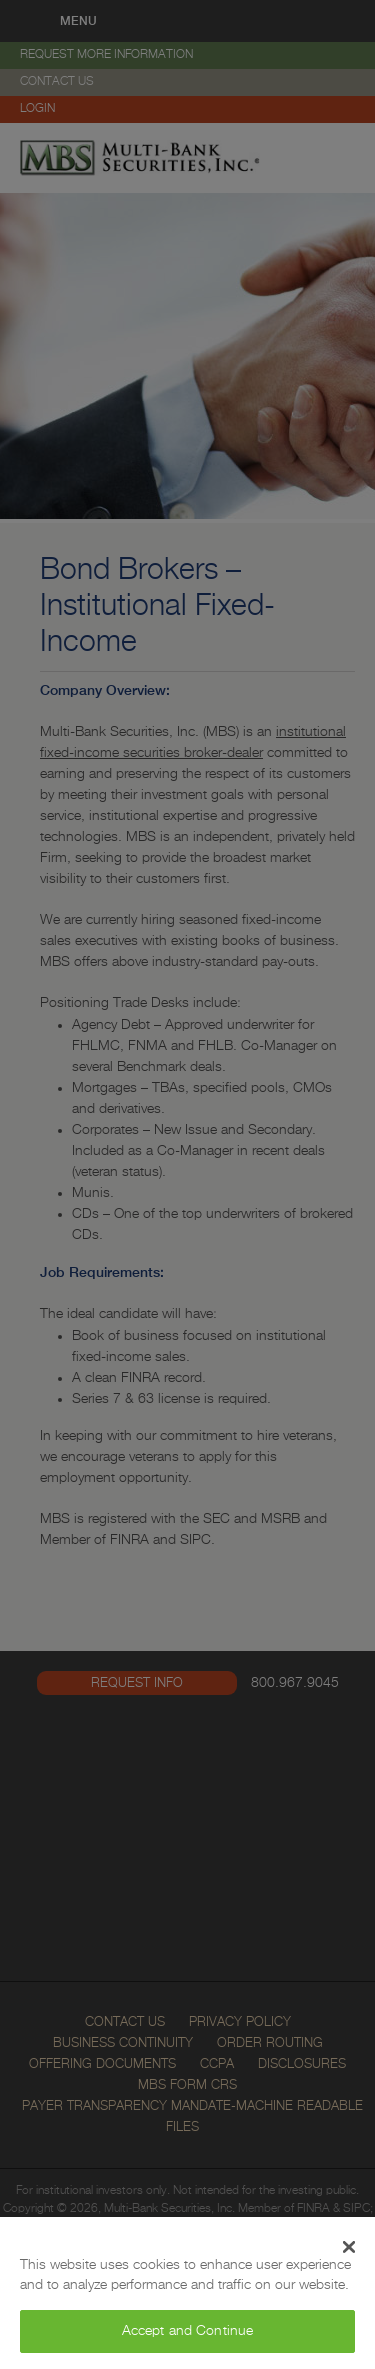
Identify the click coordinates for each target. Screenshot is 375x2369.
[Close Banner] (349, 2247)
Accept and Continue (188, 2331)
